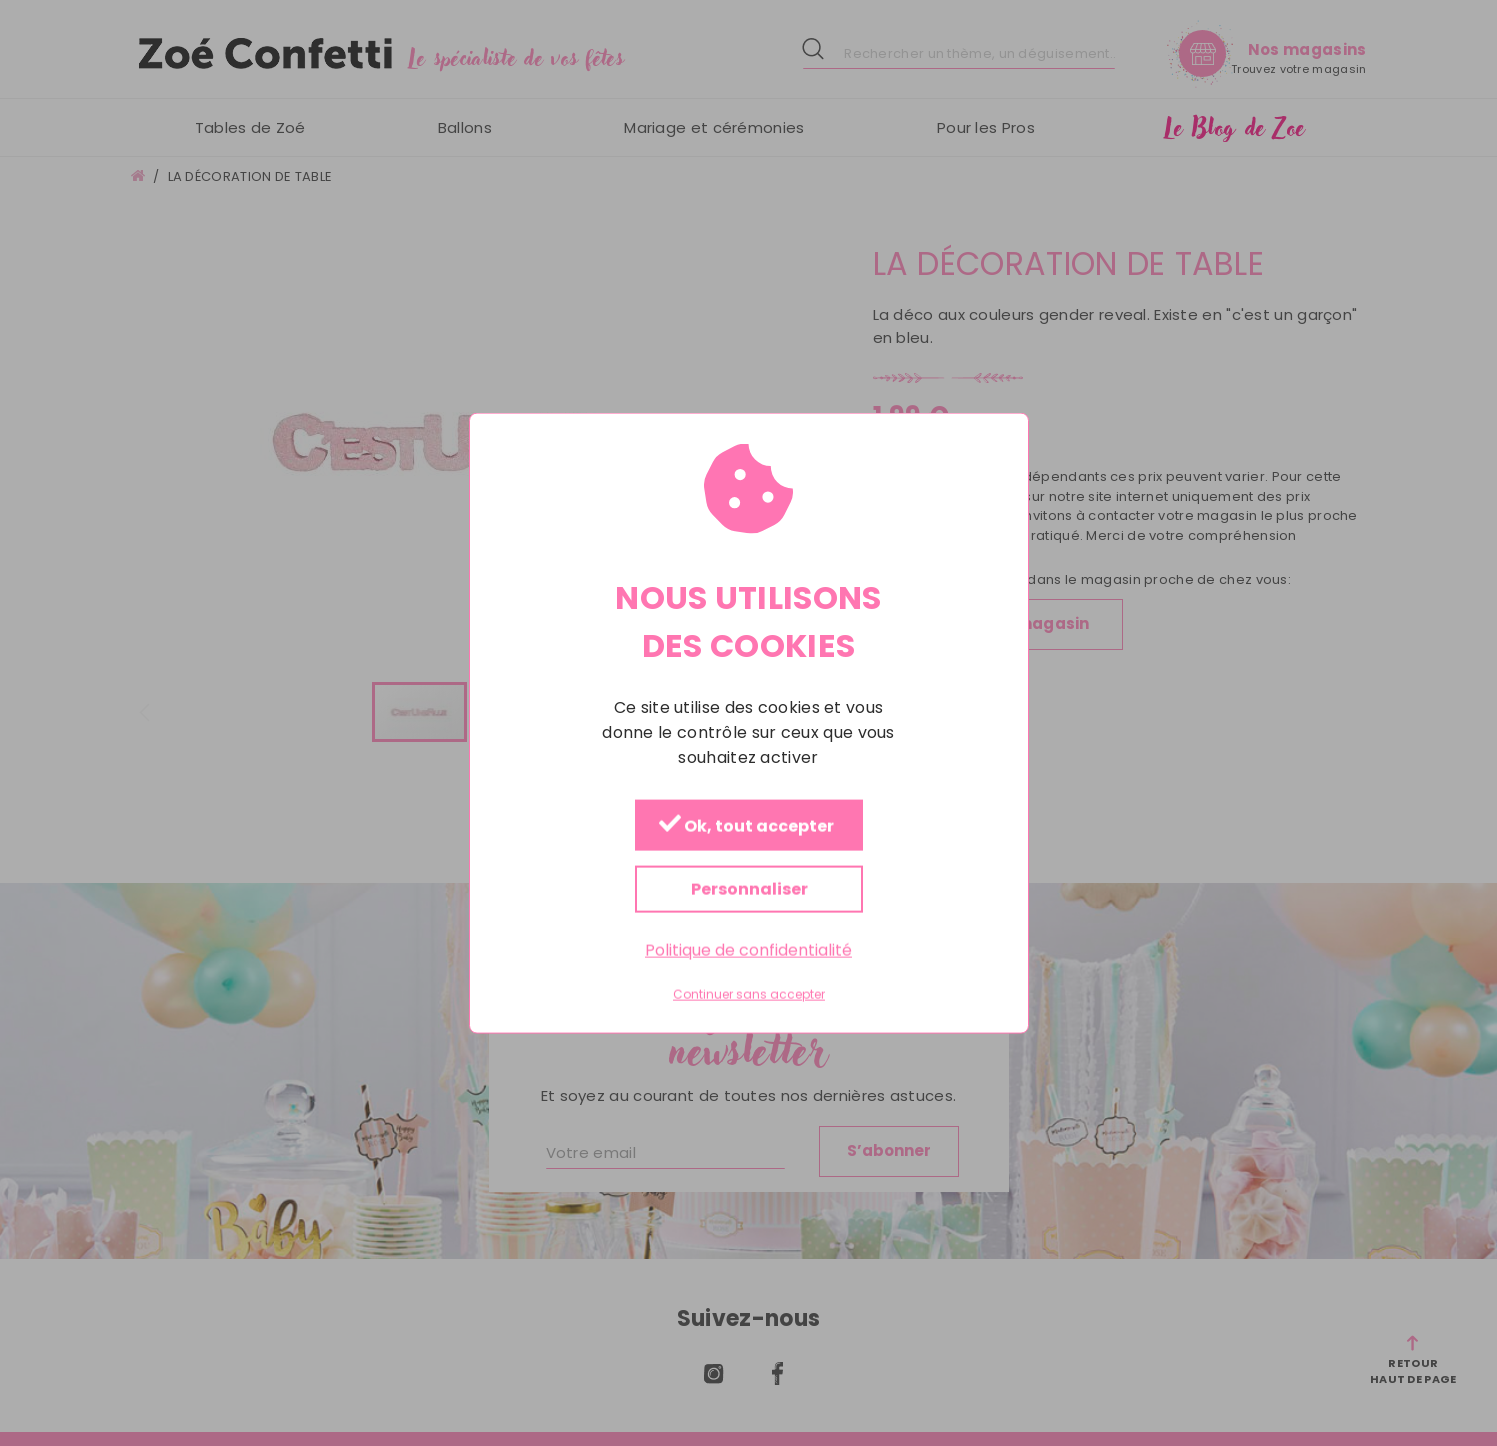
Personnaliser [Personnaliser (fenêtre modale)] (748, 888)
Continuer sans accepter (749, 995)
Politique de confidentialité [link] (748, 949)
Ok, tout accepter (745, 825)
